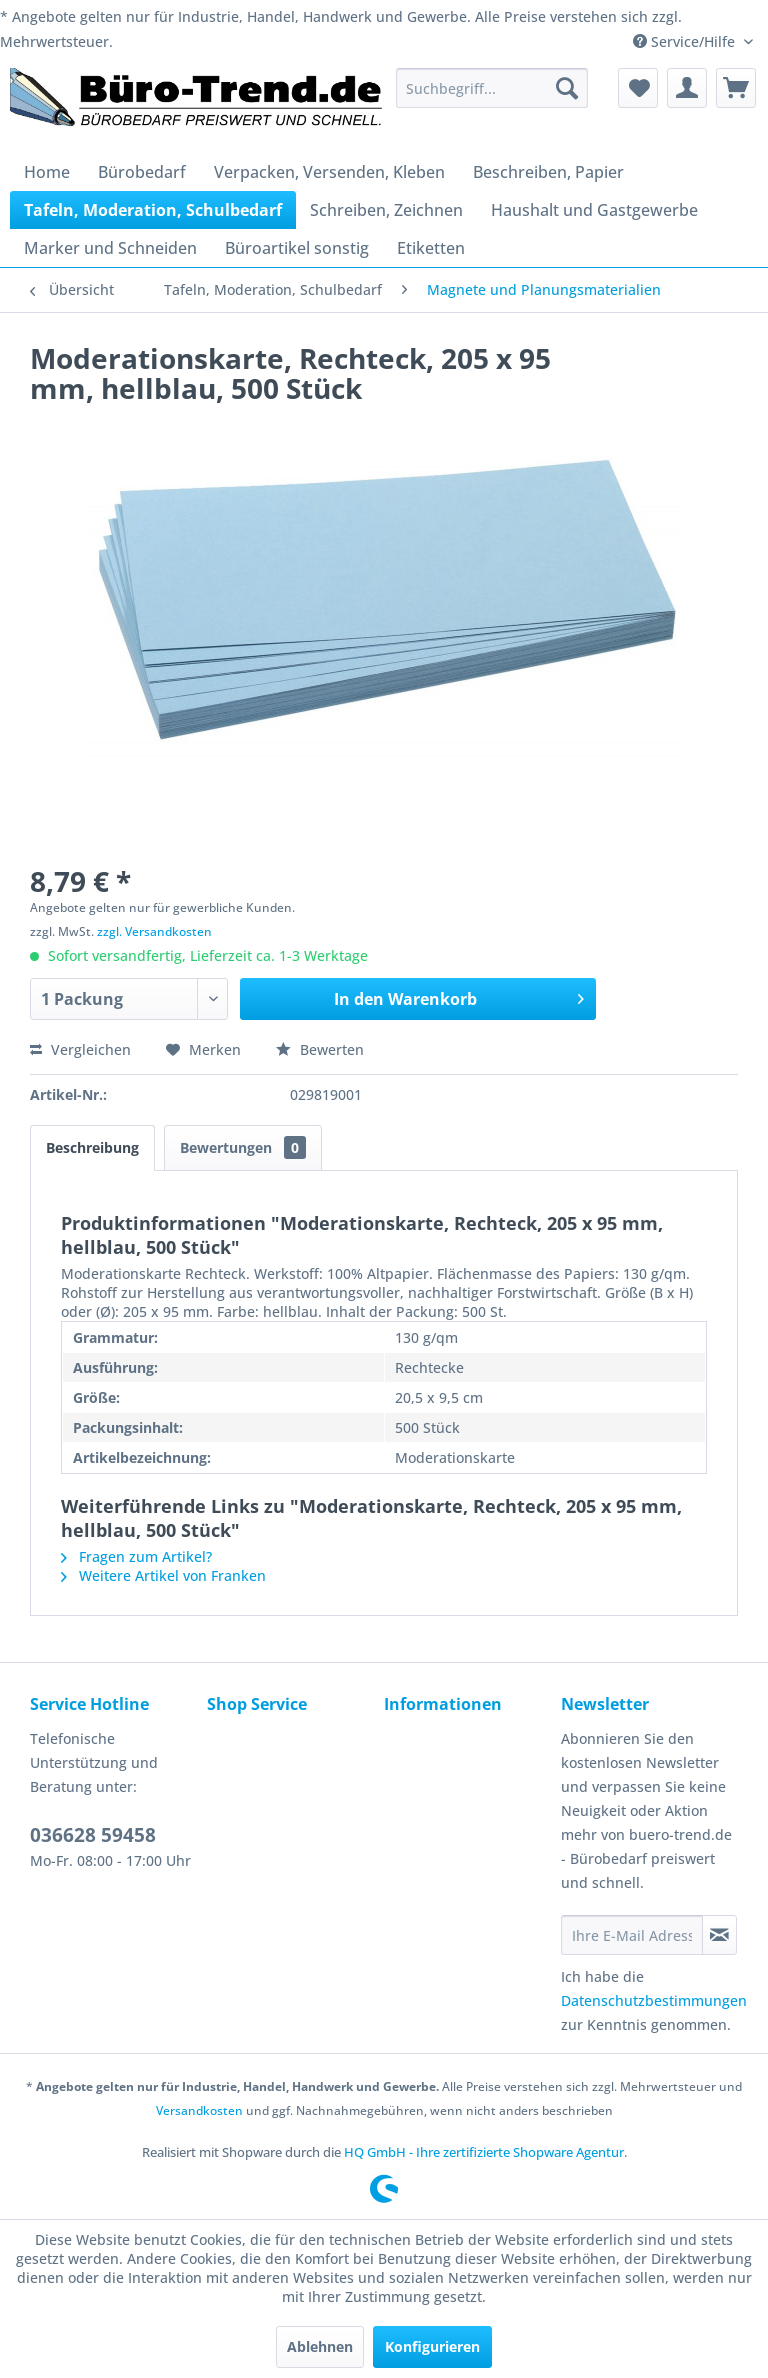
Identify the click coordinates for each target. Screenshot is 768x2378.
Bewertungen (243, 1147)
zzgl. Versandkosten (154, 931)
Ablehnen (320, 2346)
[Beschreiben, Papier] (548, 172)
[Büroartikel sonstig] (297, 248)
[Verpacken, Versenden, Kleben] (329, 172)
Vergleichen (80, 1049)
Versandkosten (199, 2110)
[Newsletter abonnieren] (719, 1935)
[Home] (47, 172)
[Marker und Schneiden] (110, 248)
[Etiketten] (431, 248)
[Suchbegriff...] (492, 88)
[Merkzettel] (638, 88)
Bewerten (320, 1049)
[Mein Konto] (687, 88)
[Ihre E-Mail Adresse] (632, 1935)
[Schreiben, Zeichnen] (386, 210)
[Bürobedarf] (142, 172)
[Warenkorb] (736, 88)
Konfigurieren (432, 2346)
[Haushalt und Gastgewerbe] (594, 210)
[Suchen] (567, 88)
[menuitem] (492, 88)
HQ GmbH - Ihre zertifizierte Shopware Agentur (484, 2152)
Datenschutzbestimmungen (654, 2000)
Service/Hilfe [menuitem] (686, 41)
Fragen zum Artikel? (136, 1556)
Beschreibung (92, 1147)
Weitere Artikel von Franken (163, 1575)
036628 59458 (93, 1835)
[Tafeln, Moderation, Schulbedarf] (153, 210)
